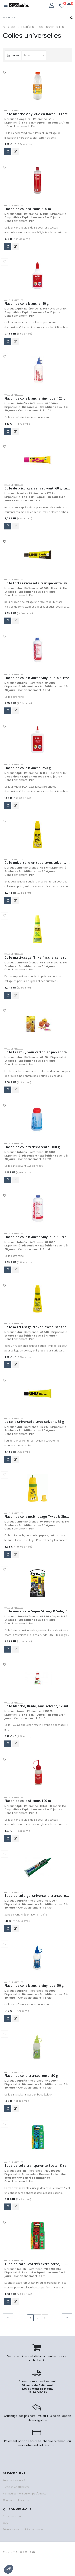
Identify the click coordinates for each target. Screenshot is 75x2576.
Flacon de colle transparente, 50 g (31, 2076)
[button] (69, 5)
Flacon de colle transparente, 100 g (32, 1147)
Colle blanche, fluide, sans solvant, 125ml (36, 1706)
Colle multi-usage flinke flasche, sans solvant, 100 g (37, 957)
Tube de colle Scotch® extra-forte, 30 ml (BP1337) (37, 2264)
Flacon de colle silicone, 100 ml (28, 1801)
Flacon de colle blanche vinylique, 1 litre (35, 1237)
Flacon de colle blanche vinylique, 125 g (34, 398)
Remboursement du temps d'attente (24, 2493)
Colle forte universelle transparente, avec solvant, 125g (37, 583)
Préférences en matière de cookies (23, 2529)
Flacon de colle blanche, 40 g (26, 304)
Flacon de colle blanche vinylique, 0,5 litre (36, 678)
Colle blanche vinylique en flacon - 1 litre (36, 114)
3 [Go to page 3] (45, 2317)
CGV (5, 2522)
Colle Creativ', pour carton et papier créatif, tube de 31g (37, 1052)
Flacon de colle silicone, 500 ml (28, 209)
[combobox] (34, 55)
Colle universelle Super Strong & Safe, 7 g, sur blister (37, 1611)
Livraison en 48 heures (16, 2487)
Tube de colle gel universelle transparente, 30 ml (37, 1896)
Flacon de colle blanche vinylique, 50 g (34, 1986)
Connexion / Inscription (16, 2500)
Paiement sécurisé (14, 2480)
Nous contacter (12, 2516)
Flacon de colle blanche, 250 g (27, 768)
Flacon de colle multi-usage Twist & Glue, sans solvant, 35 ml (37, 1517)
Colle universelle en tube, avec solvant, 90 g (37, 863)
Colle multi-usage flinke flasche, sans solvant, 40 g (37, 1327)
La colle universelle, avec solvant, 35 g (34, 1422)
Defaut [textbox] (27, 55)
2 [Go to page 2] (37, 2317)
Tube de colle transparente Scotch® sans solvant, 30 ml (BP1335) (37, 2166)
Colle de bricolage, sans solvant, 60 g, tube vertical (37, 488)
